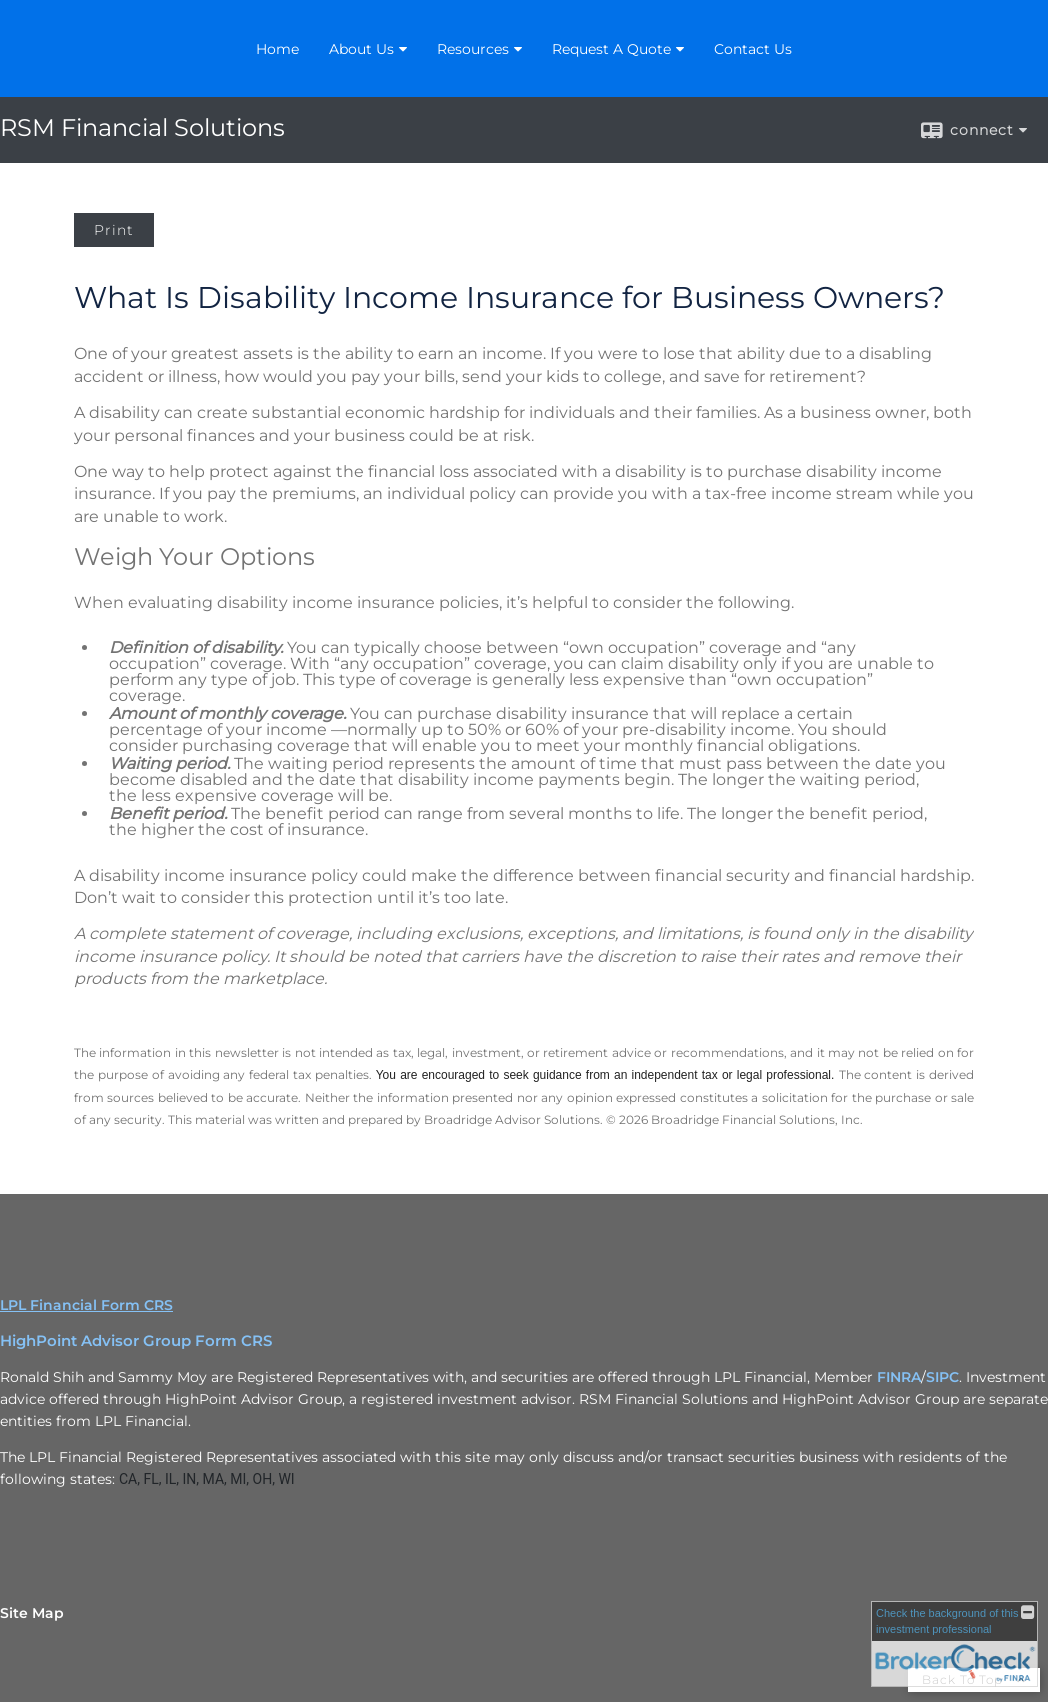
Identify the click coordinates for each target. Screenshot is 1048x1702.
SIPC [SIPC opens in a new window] (942, 1377)
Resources (473, 49)
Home (277, 49)
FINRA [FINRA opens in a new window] (899, 1377)
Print (114, 230)
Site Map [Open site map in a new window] (32, 1613)
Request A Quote (611, 49)
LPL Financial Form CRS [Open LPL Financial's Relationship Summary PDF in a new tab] (86, 1305)
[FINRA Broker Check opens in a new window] (954, 1644)
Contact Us (753, 49)
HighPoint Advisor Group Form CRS (136, 1341)
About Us (361, 49)
